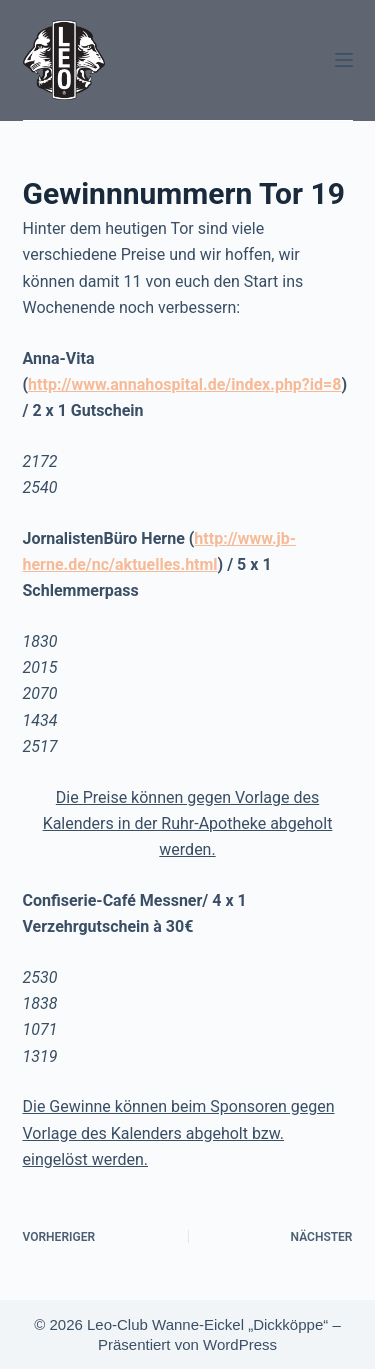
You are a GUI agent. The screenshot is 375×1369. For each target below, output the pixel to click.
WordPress (240, 1344)
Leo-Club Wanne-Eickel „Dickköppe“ (207, 1324)
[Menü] (344, 60)
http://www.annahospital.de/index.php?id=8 (184, 384)
